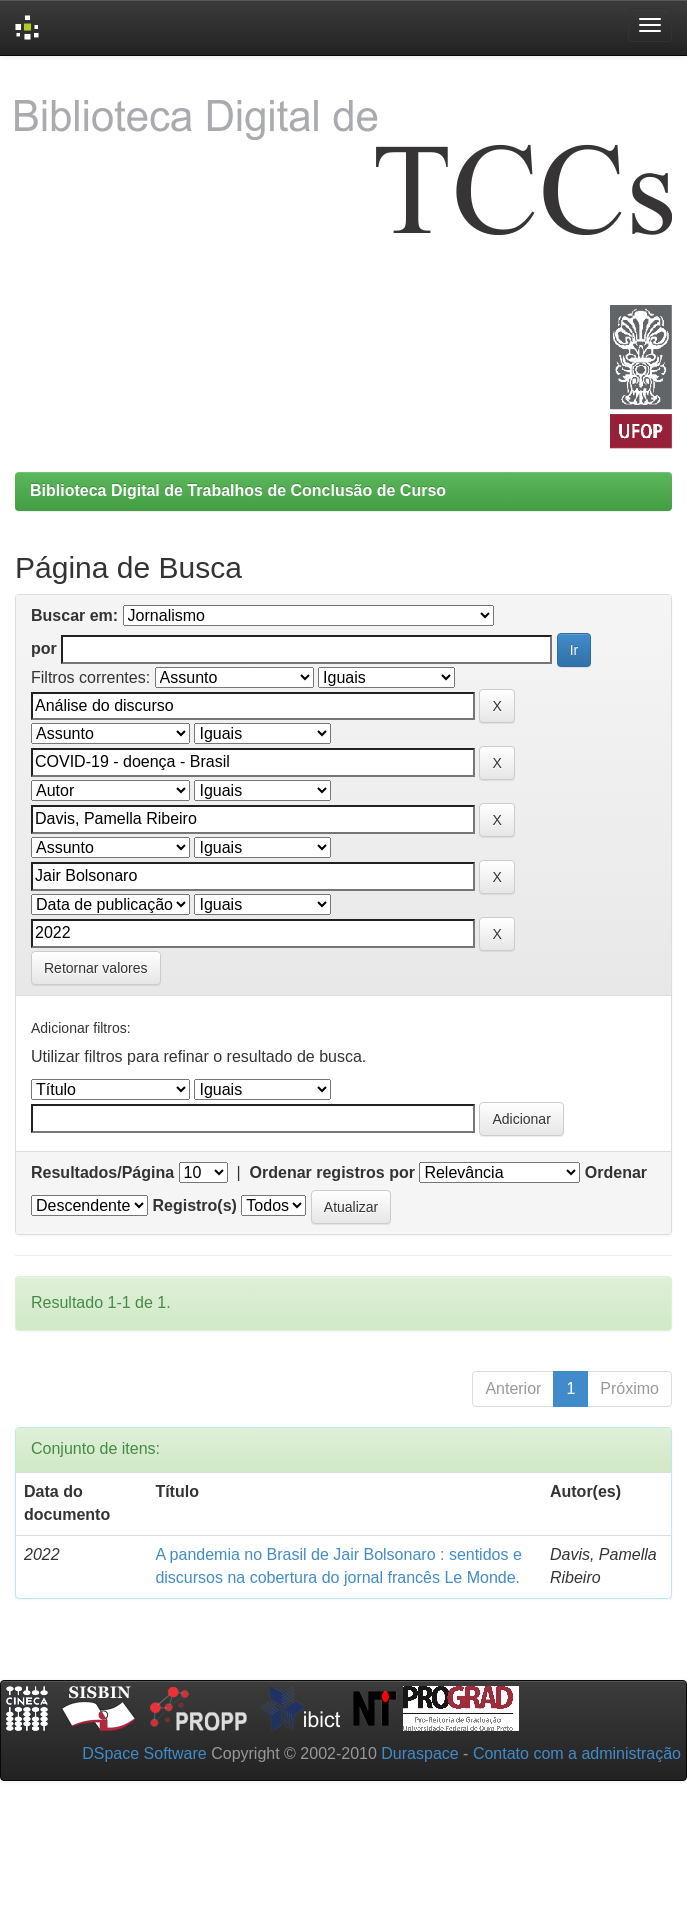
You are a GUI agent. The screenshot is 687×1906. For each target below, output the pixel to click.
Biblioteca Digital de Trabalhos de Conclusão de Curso (238, 490)
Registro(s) (194, 1205)
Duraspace (419, 1753)
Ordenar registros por (332, 1172)
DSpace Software (144, 1753)
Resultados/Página (102, 1172)
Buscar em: (74, 615)
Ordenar (616, 1172)
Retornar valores (96, 968)
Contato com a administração (577, 1753)
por (44, 648)
